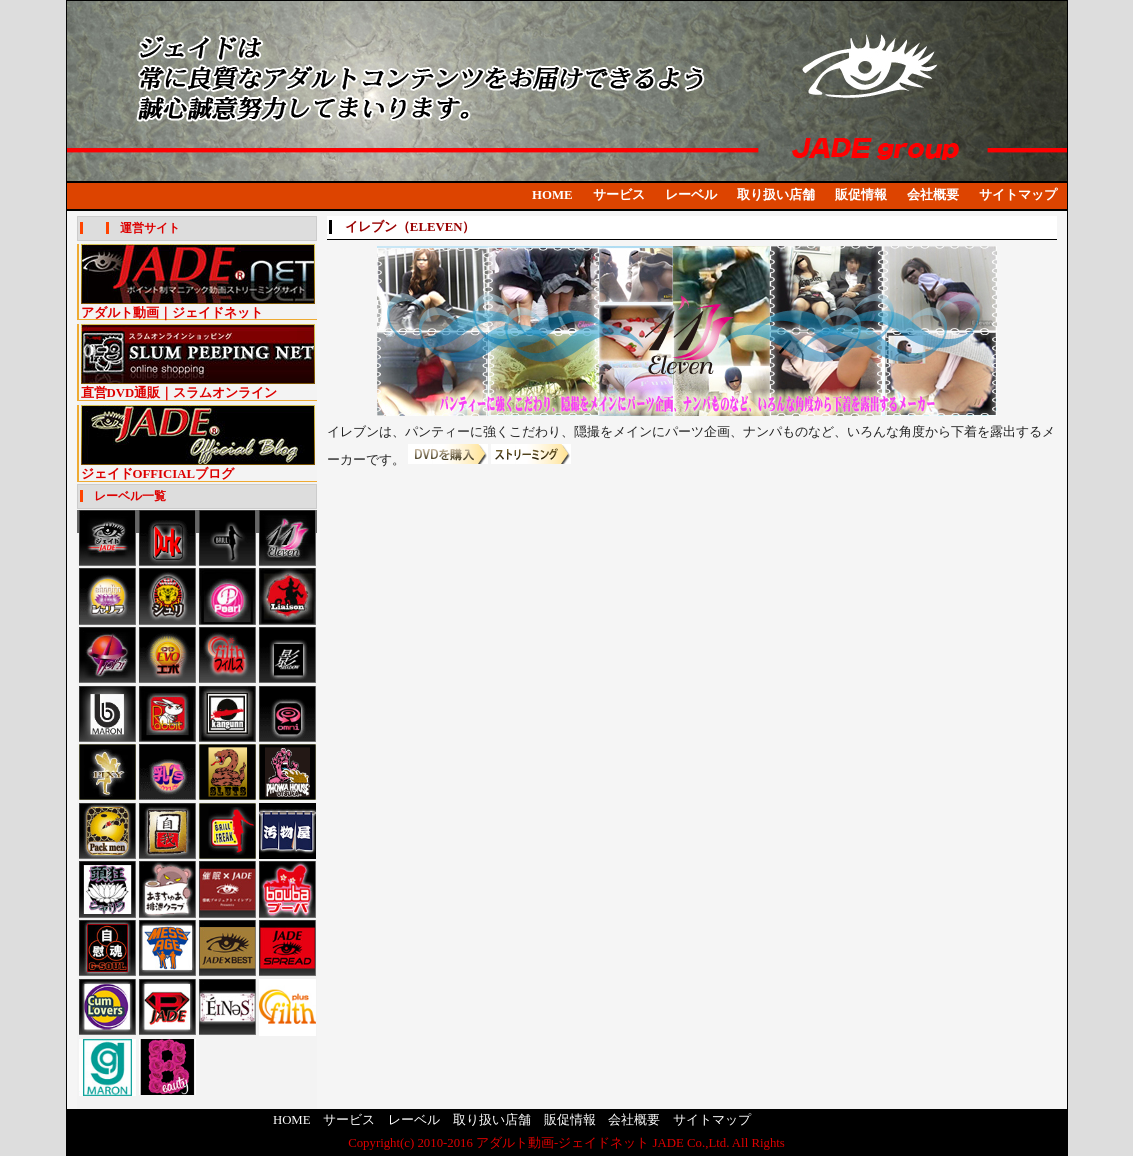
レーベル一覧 (130, 496)
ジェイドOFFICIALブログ (198, 467)
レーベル (691, 195)
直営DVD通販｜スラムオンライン (198, 386)
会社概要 (933, 195)
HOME (552, 195)
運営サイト (150, 228)
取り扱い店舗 (776, 195)
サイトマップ (1018, 195)
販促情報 (861, 195)
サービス (619, 195)
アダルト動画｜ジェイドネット (198, 306)
